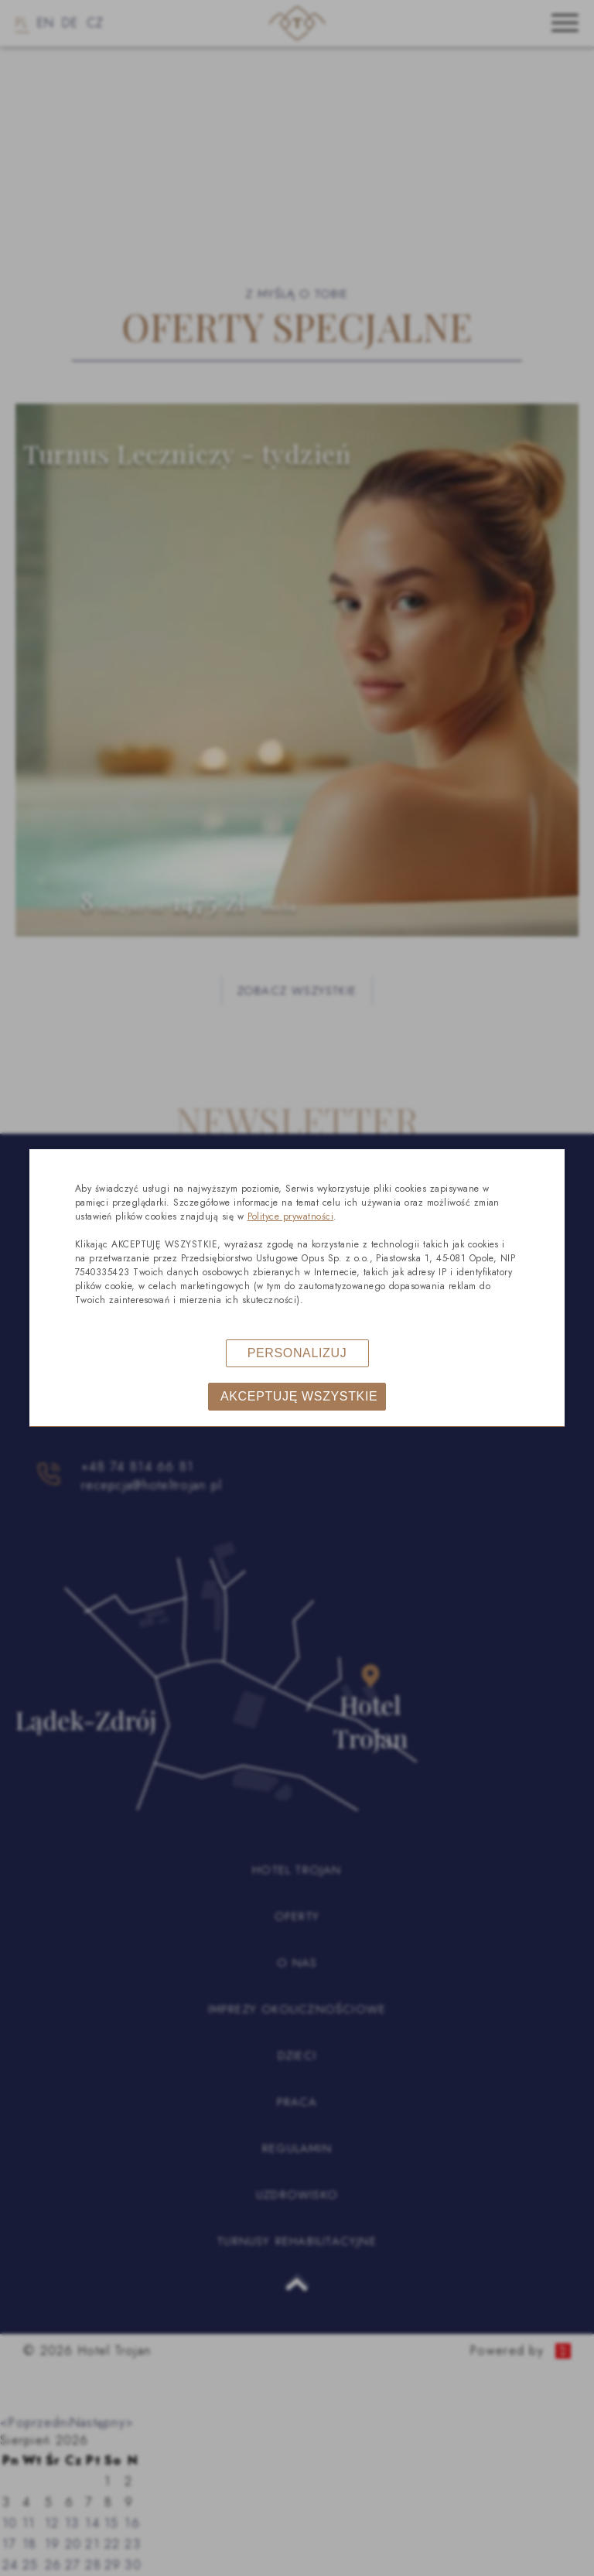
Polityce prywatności (291, 1216)
